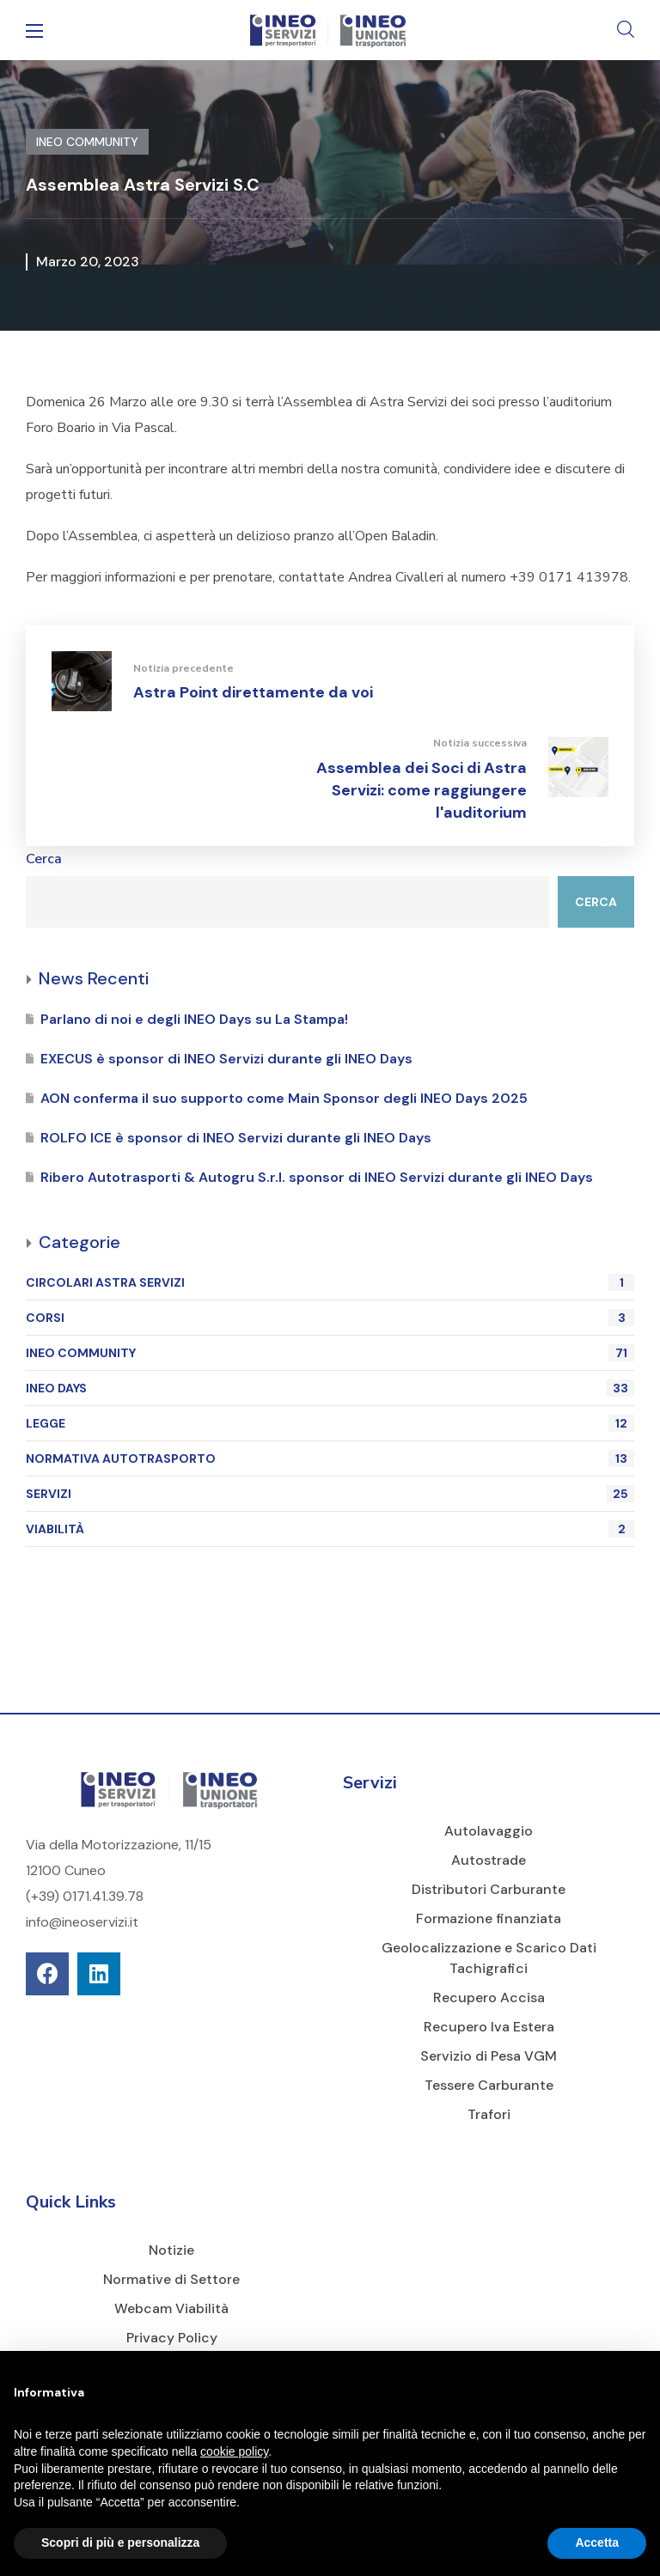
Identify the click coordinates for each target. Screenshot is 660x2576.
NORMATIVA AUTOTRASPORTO (330, 1458)
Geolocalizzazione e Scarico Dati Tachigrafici (489, 1958)
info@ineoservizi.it (82, 1922)
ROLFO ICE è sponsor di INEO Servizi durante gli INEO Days (235, 1138)
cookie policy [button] (234, 2451)
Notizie (171, 2250)
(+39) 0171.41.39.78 (85, 1896)
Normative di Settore (171, 2279)
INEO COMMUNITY (330, 1352)
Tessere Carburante (489, 2085)
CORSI (330, 1317)
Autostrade (488, 1860)
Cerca (44, 859)
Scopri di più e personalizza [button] (120, 2542)
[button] (625, 30)
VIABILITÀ (330, 1529)
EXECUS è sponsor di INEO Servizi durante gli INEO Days (226, 1059)
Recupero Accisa (489, 1997)
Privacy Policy (171, 2338)
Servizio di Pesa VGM (488, 2056)
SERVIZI (330, 1493)
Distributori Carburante (488, 1889)
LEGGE (330, 1423)
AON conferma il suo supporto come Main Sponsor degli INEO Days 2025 (284, 1098)
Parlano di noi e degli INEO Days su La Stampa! (194, 1019)
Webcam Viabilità (171, 2308)
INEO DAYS (330, 1388)
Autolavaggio (488, 1831)
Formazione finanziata (488, 1918)
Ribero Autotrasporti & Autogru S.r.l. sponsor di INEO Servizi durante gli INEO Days (316, 1177)
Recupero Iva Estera (489, 2027)
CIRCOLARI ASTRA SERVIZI (330, 1282)
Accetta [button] (597, 2542)
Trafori (489, 2114)
